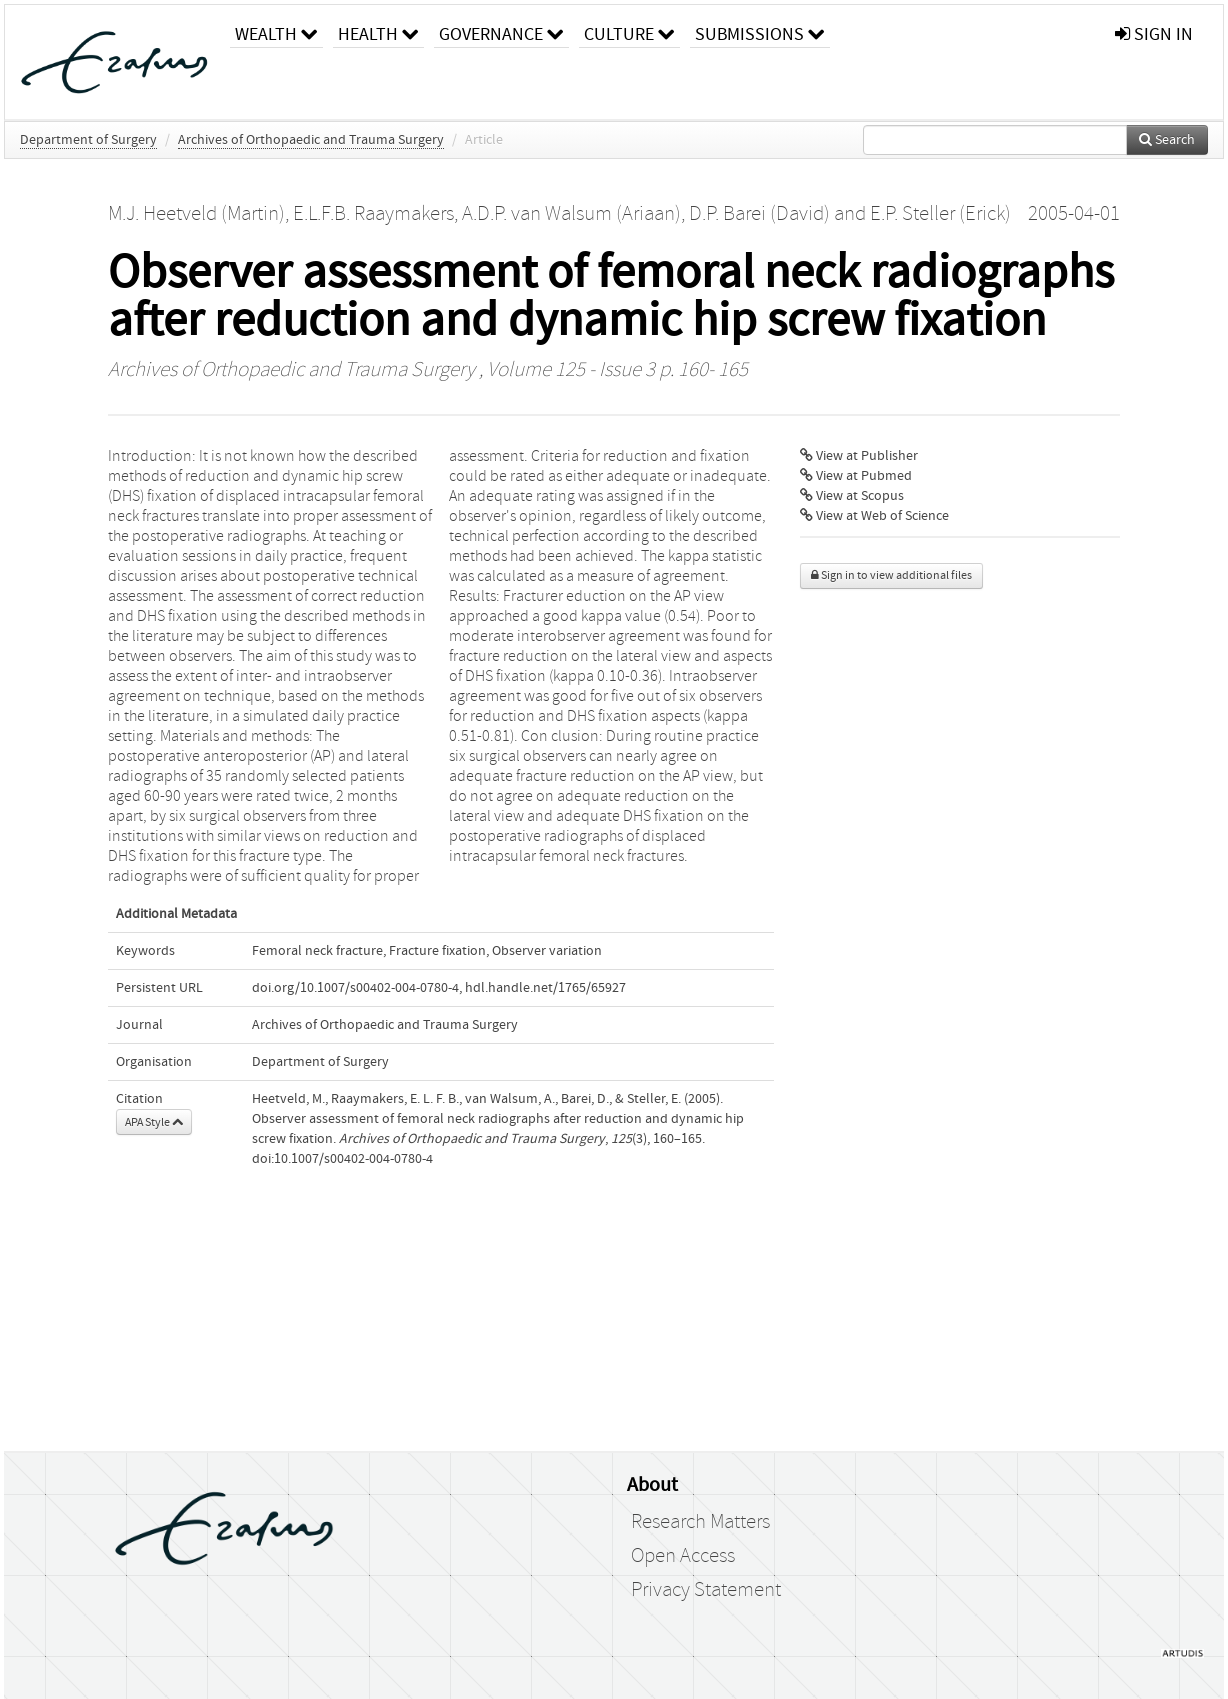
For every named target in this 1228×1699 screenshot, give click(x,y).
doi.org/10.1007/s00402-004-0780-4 (355, 988)
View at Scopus (852, 496)
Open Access (683, 1556)
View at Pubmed (856, 476)
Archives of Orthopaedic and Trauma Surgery (311, 140)
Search (1167, 140)
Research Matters (700, 1522)
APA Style (154, 1122)
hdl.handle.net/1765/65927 (545, 988)
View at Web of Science (874, 516)
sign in (1154, 34)
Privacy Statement (706, 1590)
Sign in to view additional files (891, 575)
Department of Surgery (88, 140)
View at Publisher (859, 456)
